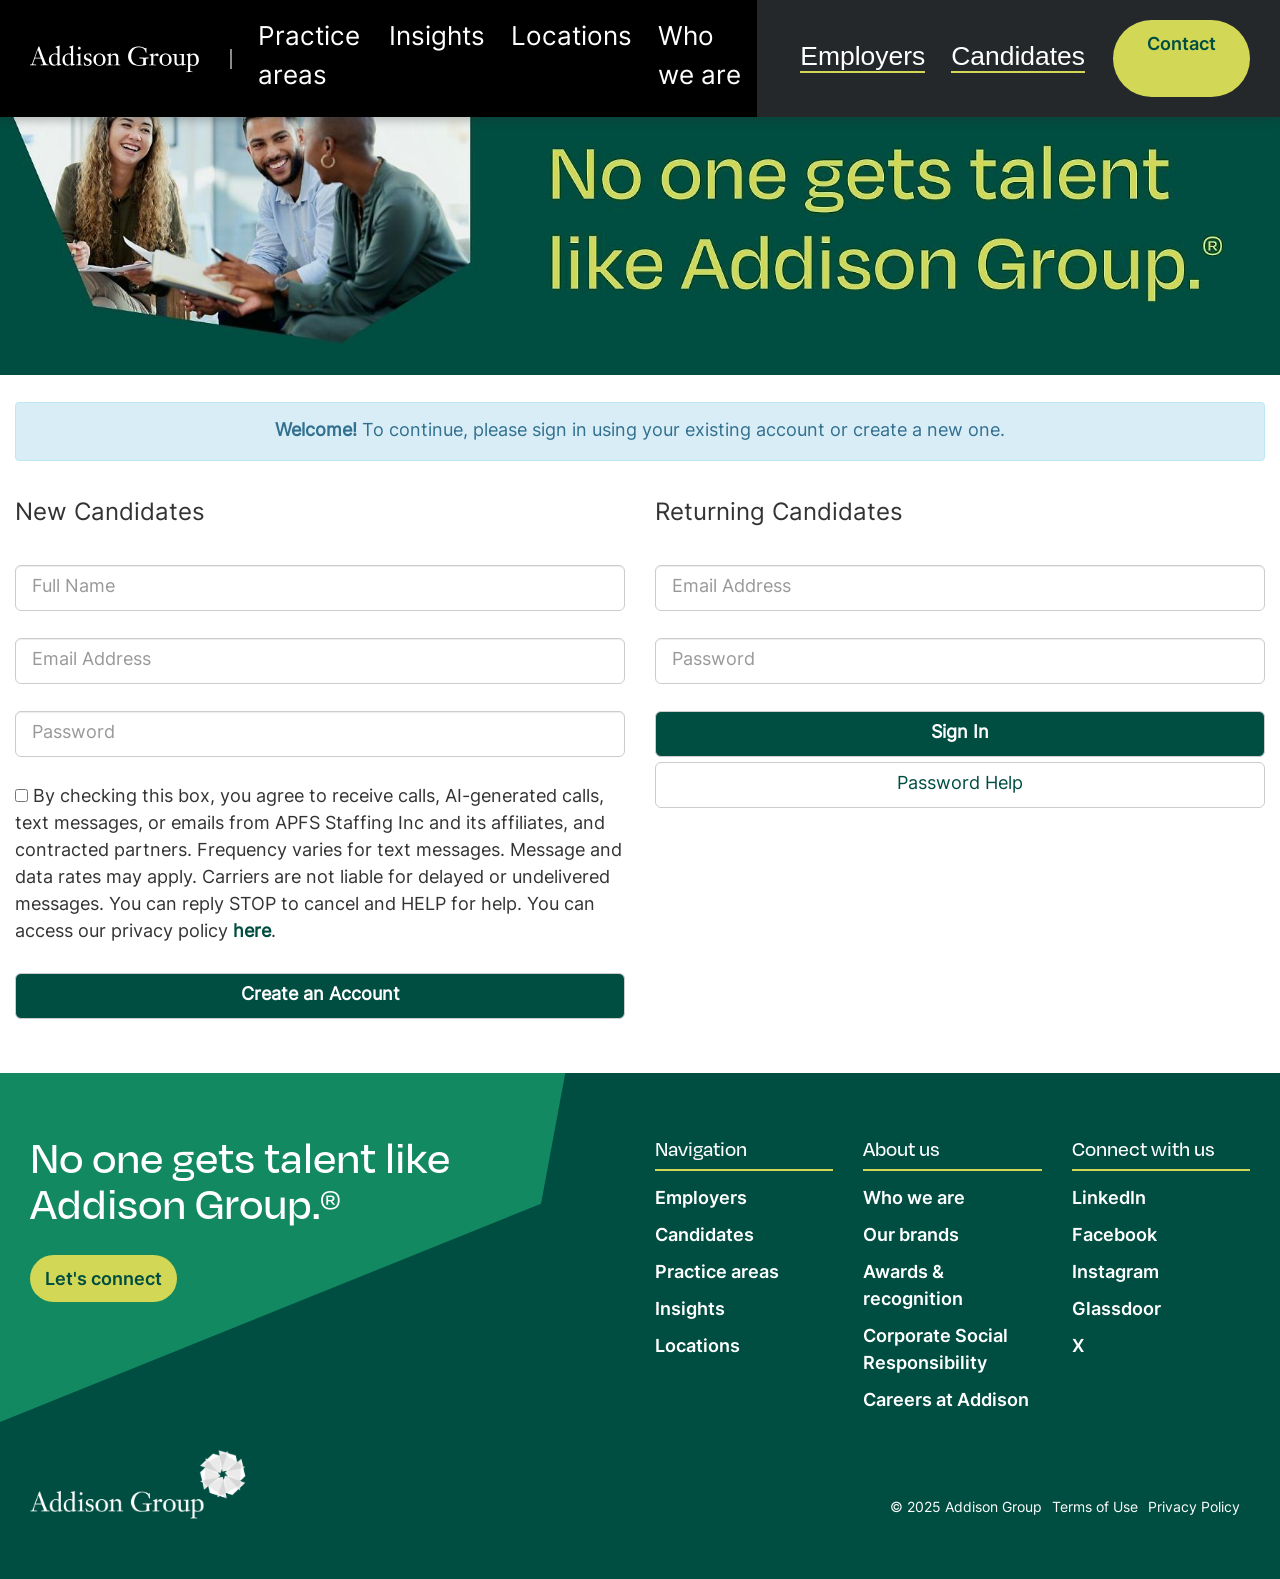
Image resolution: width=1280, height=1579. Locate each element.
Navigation (701, 1148)
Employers (903, 41)
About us (901, 1148)
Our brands (911, 1236)
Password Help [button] (960, 784)
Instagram (1115, 1273)
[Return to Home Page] (138, 1489)
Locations (561, 43)
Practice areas (341, 43)
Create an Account (320, 995)
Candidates (1032, 41)
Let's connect (103, 1280)
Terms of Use (1095, 1508)
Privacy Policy (1194, 1508)
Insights (460, 43)
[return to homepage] (126, 43)
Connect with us (1143, 1148)
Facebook (1114, 1236)
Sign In (960, 733)
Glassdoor (1116, 1310)
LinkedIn (1109, 1199)
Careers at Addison (946, 1401)
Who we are (679, 43)
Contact (1181, 45)
